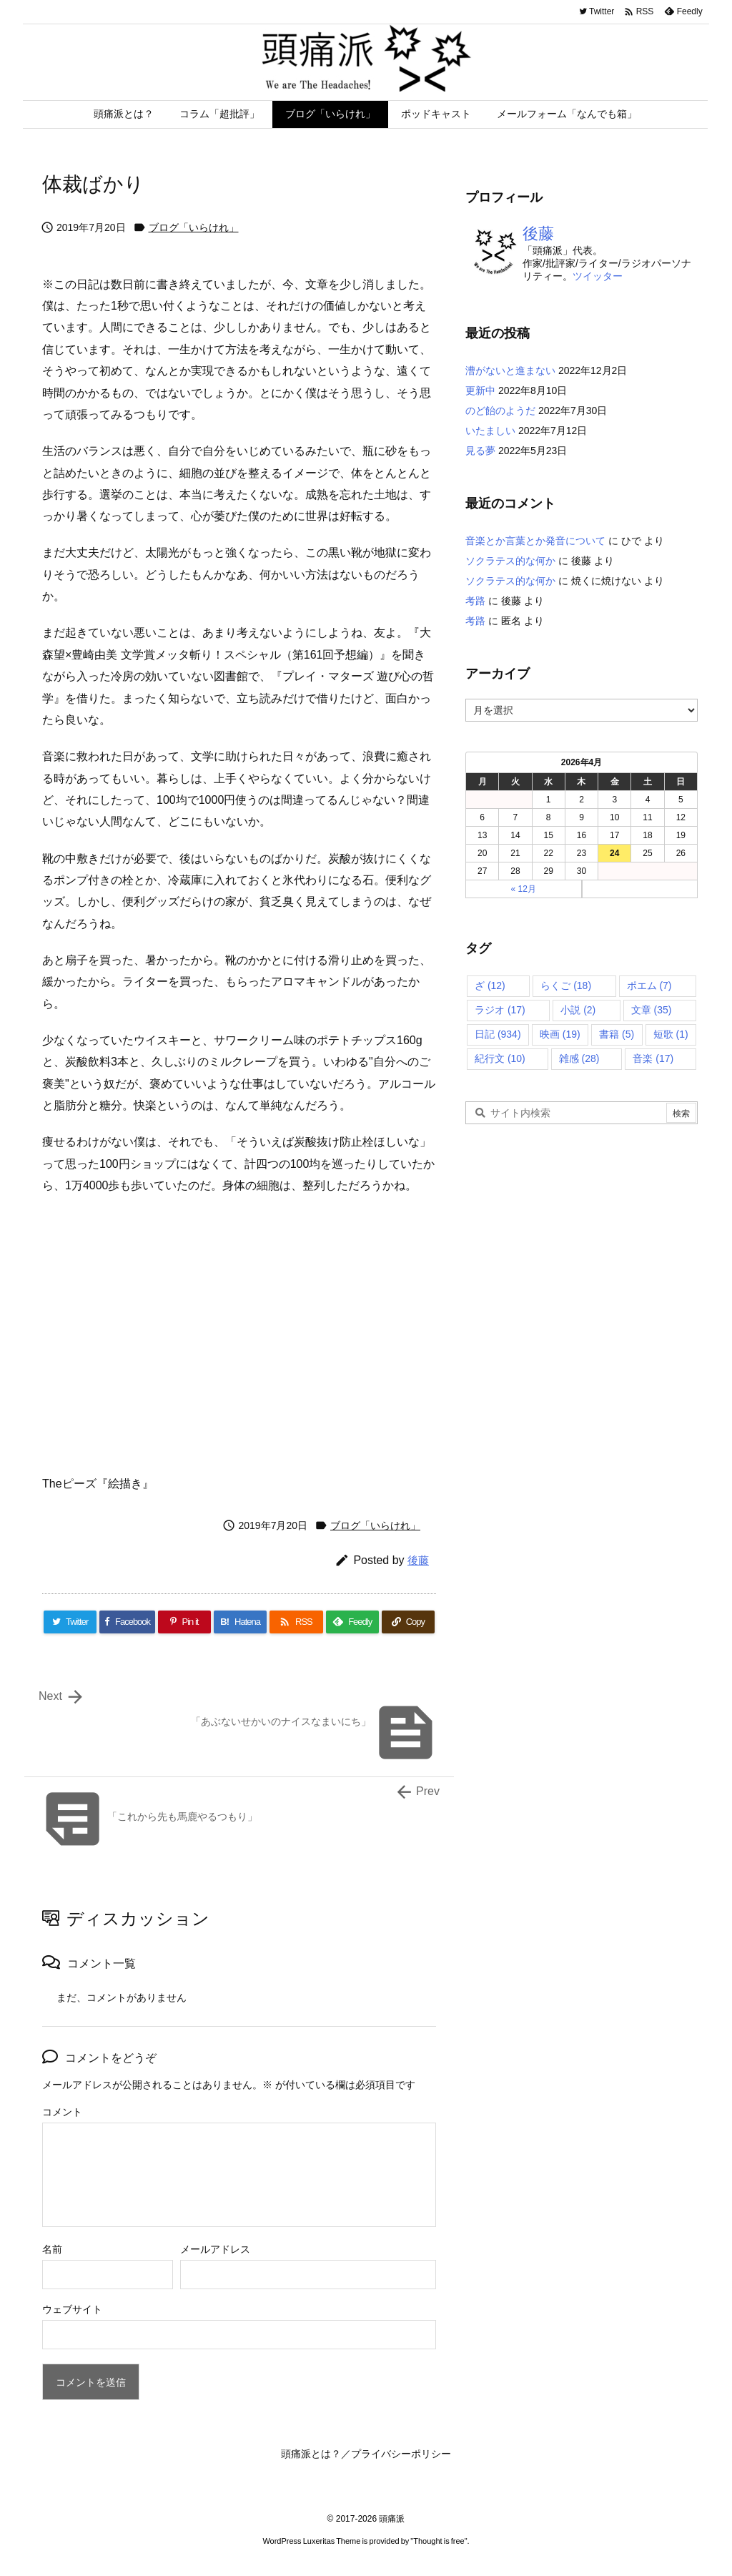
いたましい (490, 430)
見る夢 (480, 450)
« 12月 (523, 889)
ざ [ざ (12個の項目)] (490, 985)
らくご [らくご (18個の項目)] (565, 985)
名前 (52, 2249)
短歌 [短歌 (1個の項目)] (670, 1034)
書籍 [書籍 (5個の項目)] (616, 1034)
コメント (62, 2112)
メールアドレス (215, 2249)
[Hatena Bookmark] (240, 1622)
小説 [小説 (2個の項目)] (577, 1010)
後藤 (418, 1560)
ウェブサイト (72, 2309)
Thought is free (438, 2541)
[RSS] (295, 1622)
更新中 (480, 390)
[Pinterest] (184, 1622)
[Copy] (408, 1622)
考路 (475, 600)
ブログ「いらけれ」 (194, 227)
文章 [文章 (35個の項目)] (651, 1010)
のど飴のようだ (500, 410)
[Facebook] (127, 1622)
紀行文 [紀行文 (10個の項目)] (500, 1058)
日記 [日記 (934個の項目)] (498, 1034)
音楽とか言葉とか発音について (535, 540)
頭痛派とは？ (311, 2453)
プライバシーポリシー (401, 2453)
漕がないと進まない (510, 370)
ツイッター (598, 276)
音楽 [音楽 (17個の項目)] (653, 1058)
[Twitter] (70, 1622)
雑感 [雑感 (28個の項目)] (579, 1058)
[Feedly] (352, 1622)
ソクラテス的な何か (510, 560)
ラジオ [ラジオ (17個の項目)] (500, 1010)
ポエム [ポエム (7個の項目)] (649, 985)
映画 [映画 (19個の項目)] (560, 1034)
